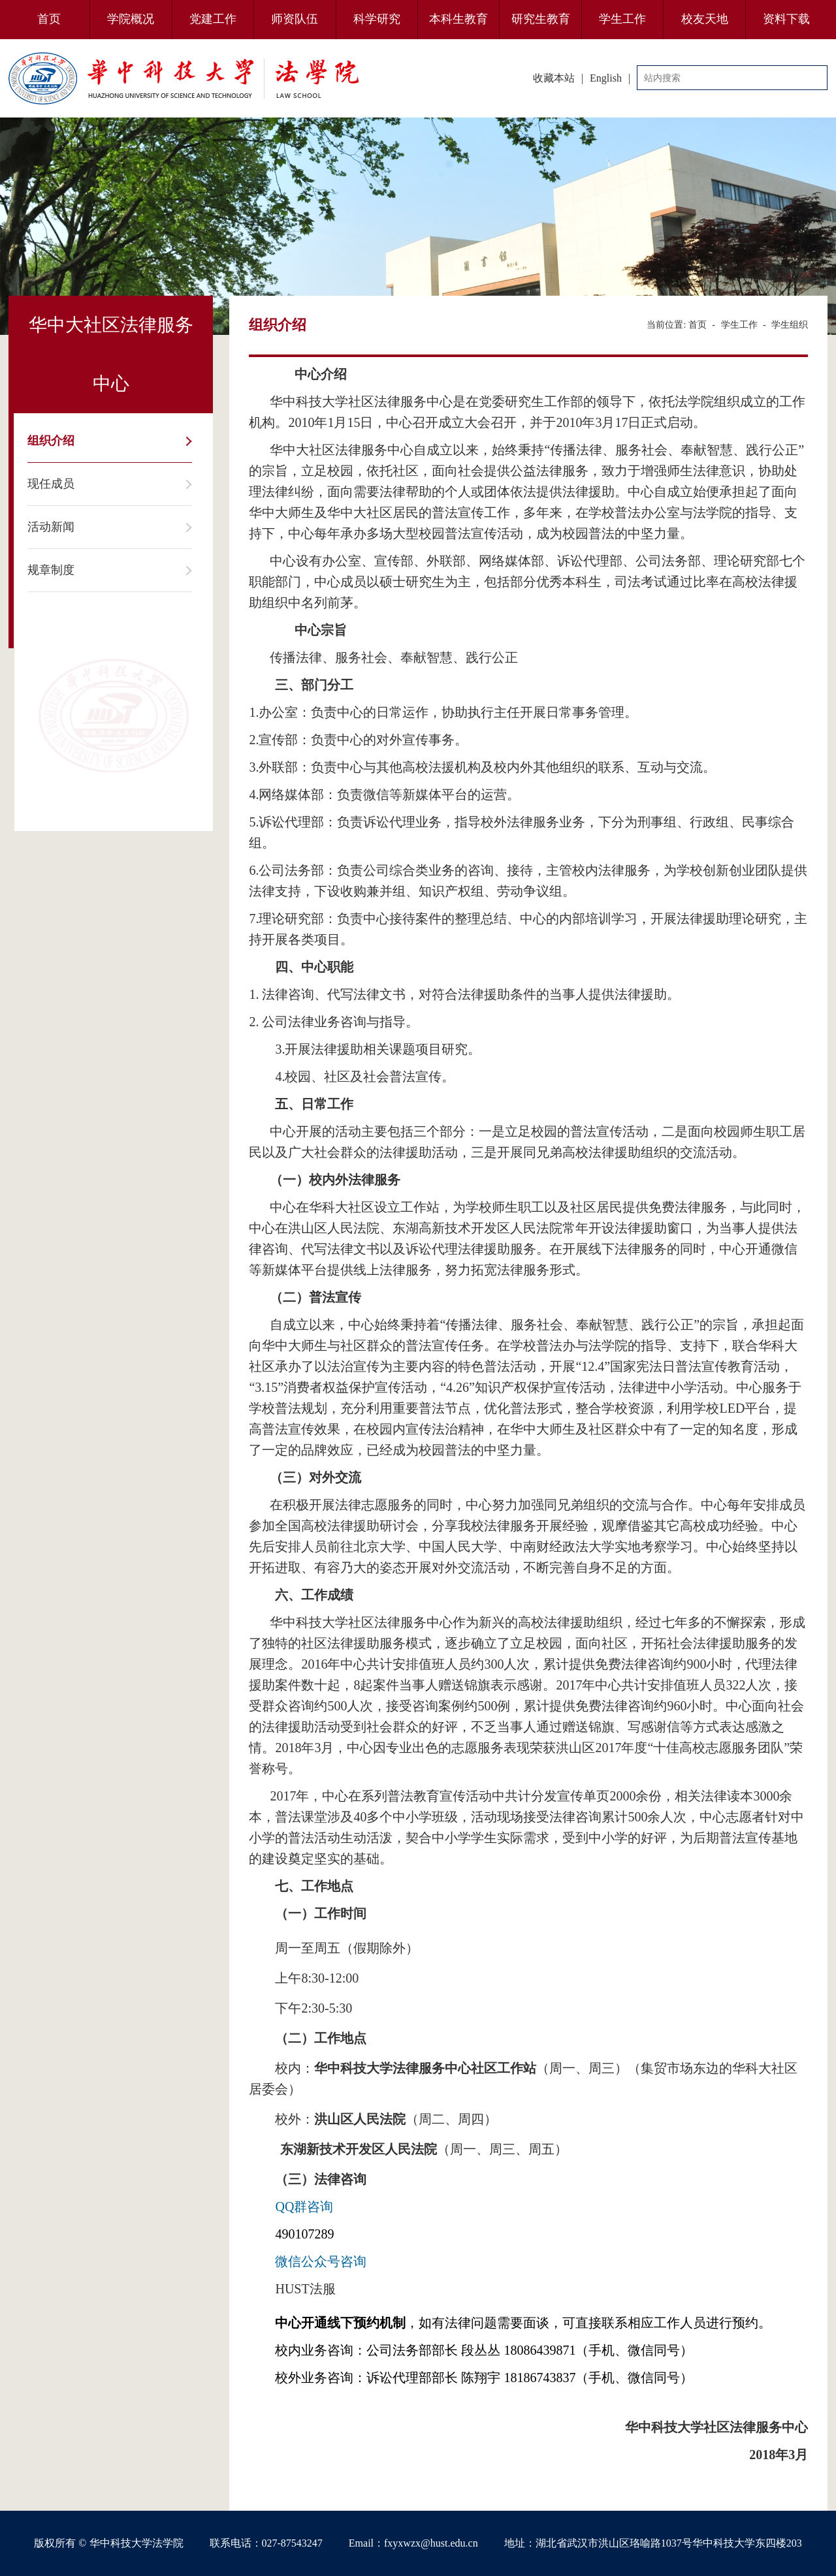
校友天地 (704, 18)
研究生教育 (540, 18)
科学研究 (376, 18)
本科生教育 (458, 18)
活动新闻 (50, 526)
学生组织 (789, 325)
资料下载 (786, 18)
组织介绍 (50, 440)
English (606, 78)
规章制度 (50, 569)
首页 (49, 18)
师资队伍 (294, 18)
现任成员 (50, 483)
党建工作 (212, 18)
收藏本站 (554, 78)
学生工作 (622, 18)
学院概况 (130, 18)
